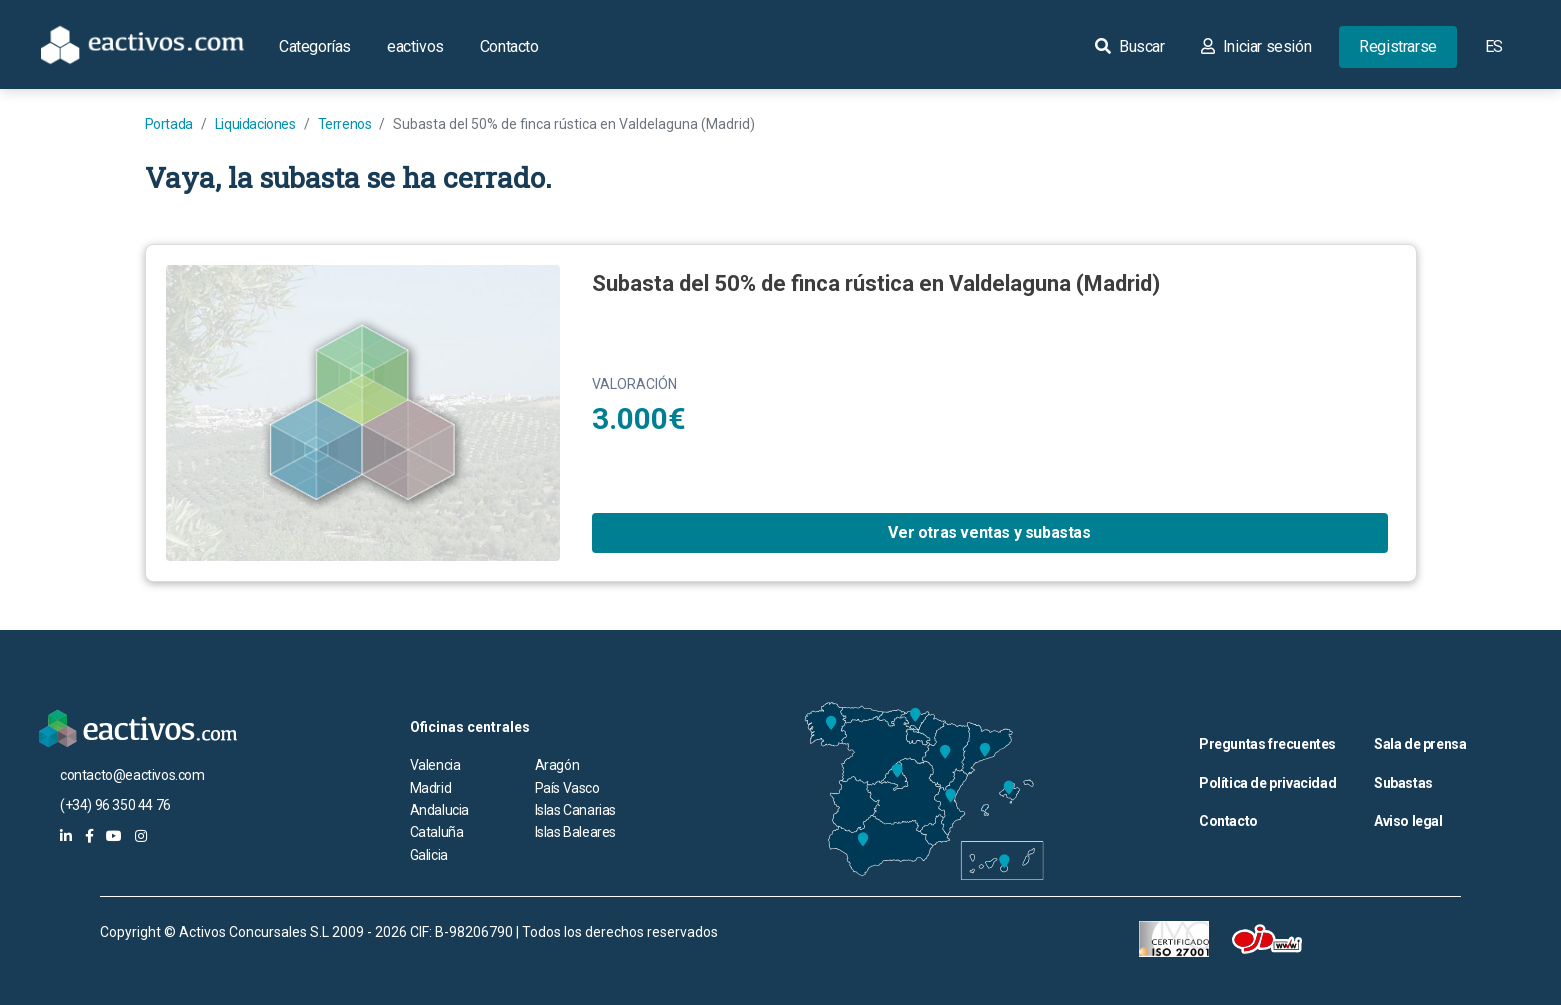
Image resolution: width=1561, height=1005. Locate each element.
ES (1494, 46)
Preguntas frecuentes (1267, 744)
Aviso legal (1408, 821)
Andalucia (439, 810)
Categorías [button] (315, 46)
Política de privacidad (1267, 783)
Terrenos (345, 124)
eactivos (415, 46)
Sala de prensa (1420, 744)
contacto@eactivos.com (132, 775)
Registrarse (1398, 46)
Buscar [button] (1130, 46)
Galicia (429, 855)
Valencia (435, 765)
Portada (169, 124)
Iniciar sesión (1256, 46)
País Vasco (567, 788)
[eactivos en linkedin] (66, 836)
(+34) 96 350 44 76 (115, 805)
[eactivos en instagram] (141, 836)
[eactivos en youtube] (114, 836)
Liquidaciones (255, 124)
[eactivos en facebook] (89, 836)
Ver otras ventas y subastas (989, 532)
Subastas (1403, 783)
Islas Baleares (575, 832)
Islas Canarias (575, 810)
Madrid (431, 788)
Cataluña (437, 832)
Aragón (557, 765)
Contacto (509, 46)
